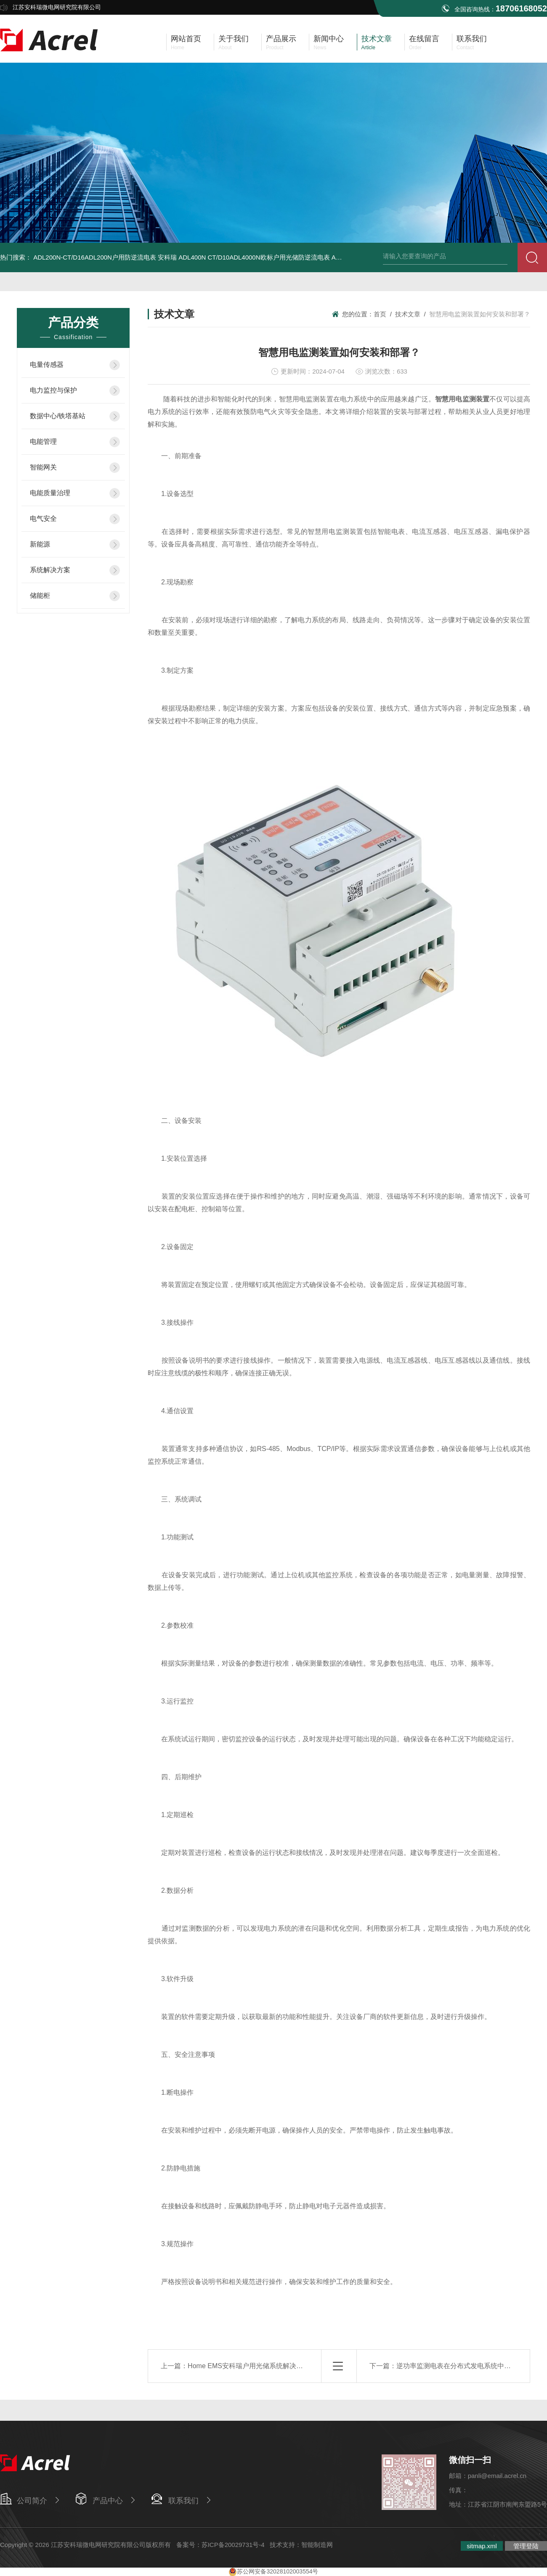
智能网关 (43, 467)
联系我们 (183, 2500)
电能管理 (43, 441)
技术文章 (407, 314)
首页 (380, 314)
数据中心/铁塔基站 (57, 415)
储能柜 (40, 595)
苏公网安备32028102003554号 (273, 2571)
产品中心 (108, 2500)
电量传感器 (47, 364)
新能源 (40, 544)
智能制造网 (317, 2544)
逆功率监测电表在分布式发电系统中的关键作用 (467, 2365)
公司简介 (32, 2500)
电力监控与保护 (53, 390)
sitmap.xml (482, 2545)
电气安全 (43, 518)
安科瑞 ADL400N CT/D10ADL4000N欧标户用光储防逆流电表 (243, 257)
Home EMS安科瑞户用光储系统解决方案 (249, 2365)
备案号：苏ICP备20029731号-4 (220, 2544)
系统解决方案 (50, 569)
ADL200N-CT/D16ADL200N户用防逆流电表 (94, 257)
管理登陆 (526, 2545)
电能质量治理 (50, 492)
